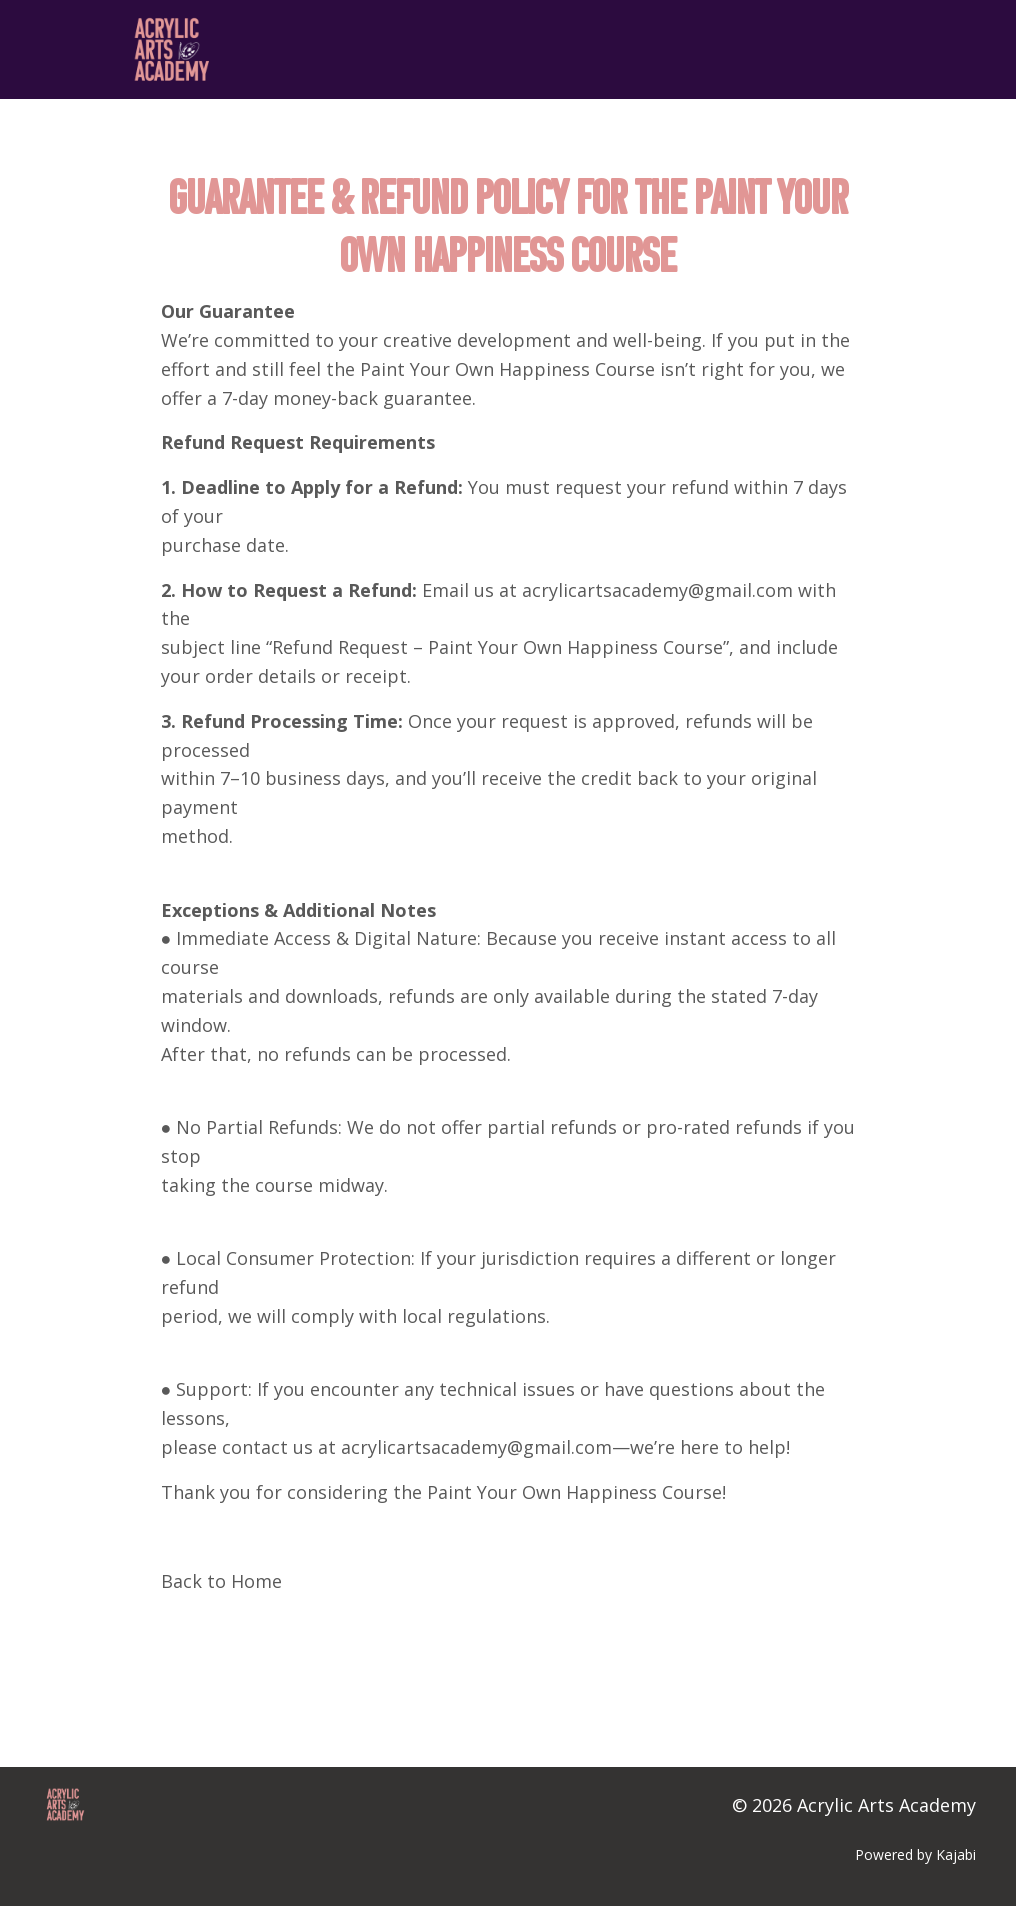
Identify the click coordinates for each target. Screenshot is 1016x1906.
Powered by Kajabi (915, 1854)
